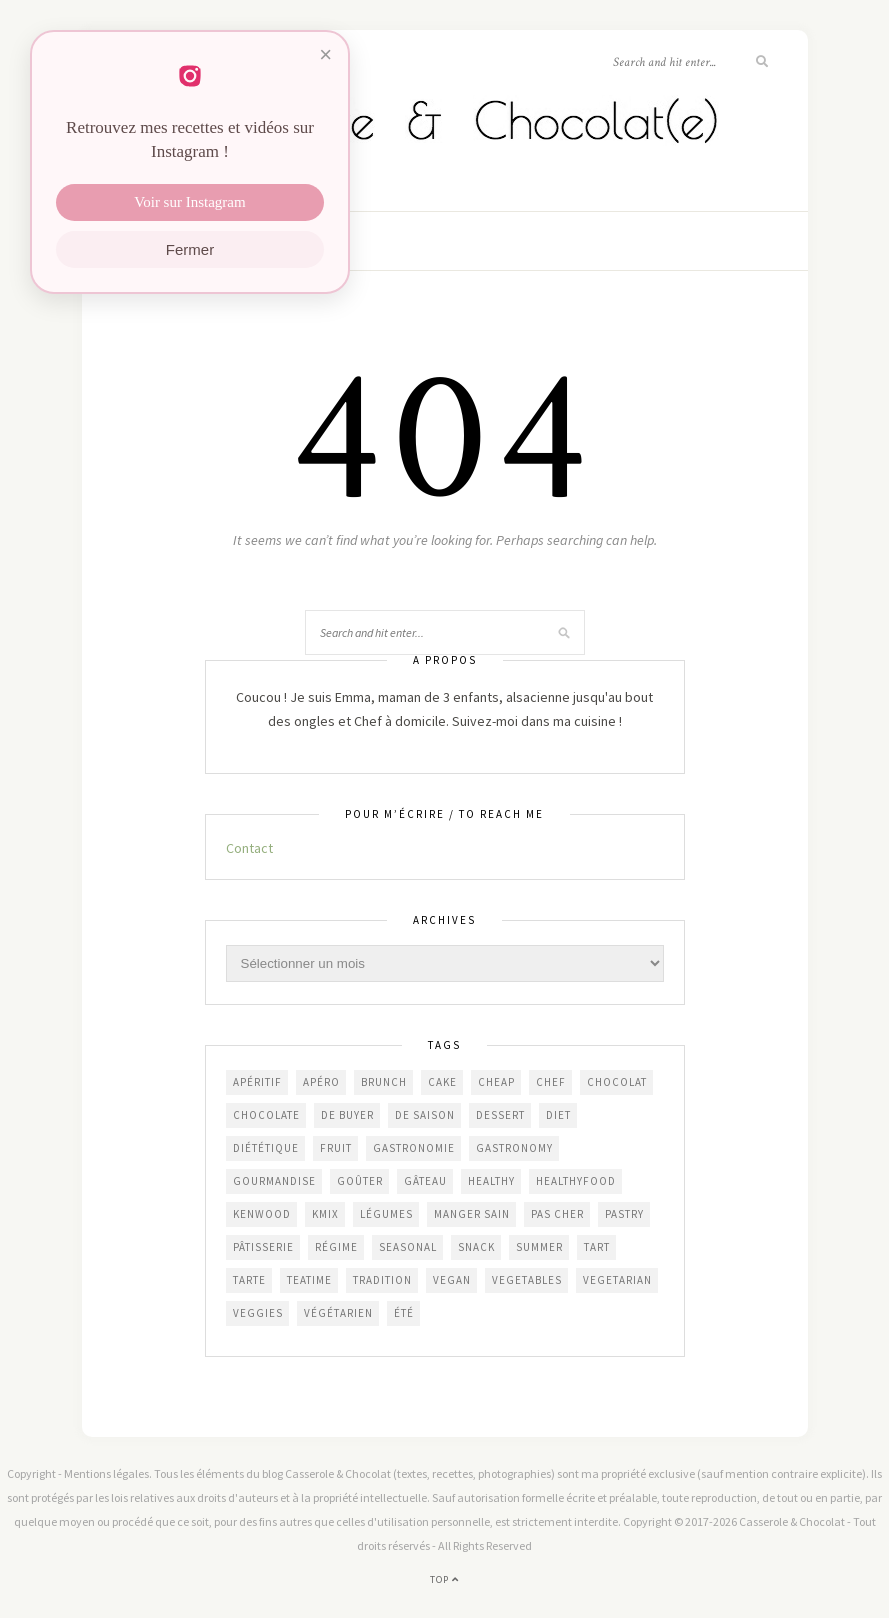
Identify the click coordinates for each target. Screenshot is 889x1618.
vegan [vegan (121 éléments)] (452, 1280)
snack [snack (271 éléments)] (476, 1247)
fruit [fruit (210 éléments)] (336, 1148)
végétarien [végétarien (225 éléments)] (338, 1313)
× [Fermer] (325, 54)
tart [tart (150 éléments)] (597, 1247)
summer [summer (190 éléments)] (539, 1247)
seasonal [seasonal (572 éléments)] (408, 1247)
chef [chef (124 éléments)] (551, 1082)
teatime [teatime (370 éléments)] (309, 1280)
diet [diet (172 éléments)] (558, 1115)
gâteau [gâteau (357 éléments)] (425, 1181)
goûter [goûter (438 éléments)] (360, 1181)
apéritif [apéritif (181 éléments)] (257, 1082)
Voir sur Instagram (189, 202)
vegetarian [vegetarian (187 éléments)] (617, 1280)
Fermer (190, 249)
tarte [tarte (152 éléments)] (249, 1280)
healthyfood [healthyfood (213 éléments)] (576, 1181)
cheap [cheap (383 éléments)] (496, 1082)
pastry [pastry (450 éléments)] (624, 1214)
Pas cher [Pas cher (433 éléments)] (557, 1214)
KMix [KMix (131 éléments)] (325, 1214)
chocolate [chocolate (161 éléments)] (266, 1115)
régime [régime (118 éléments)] (336, 1247)
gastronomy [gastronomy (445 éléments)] (514, 1148)
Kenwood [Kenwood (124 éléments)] (262, 1214)
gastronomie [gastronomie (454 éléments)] (414, 1148)
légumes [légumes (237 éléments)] (386, 1214)
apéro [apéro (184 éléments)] (321, 1082)
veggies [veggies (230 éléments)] (258, 1313)
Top (444, 1579)
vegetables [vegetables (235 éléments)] (527, 1280)
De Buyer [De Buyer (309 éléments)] (347, 1115)
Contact (249, 848)
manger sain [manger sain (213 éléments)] (472, 1214)
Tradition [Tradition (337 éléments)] (382, 1280)
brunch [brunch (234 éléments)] (384, 1082)
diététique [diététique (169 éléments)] (266, 1148)
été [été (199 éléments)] (404, 1313)
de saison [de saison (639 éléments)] (425, 1115)
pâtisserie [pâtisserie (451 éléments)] (263, 1247)
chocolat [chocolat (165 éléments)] (617, 1082)
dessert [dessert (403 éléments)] (500, 1115)
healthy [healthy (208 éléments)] (491, 1181)
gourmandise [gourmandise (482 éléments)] (274, 1181)
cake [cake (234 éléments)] (442, 1082)
